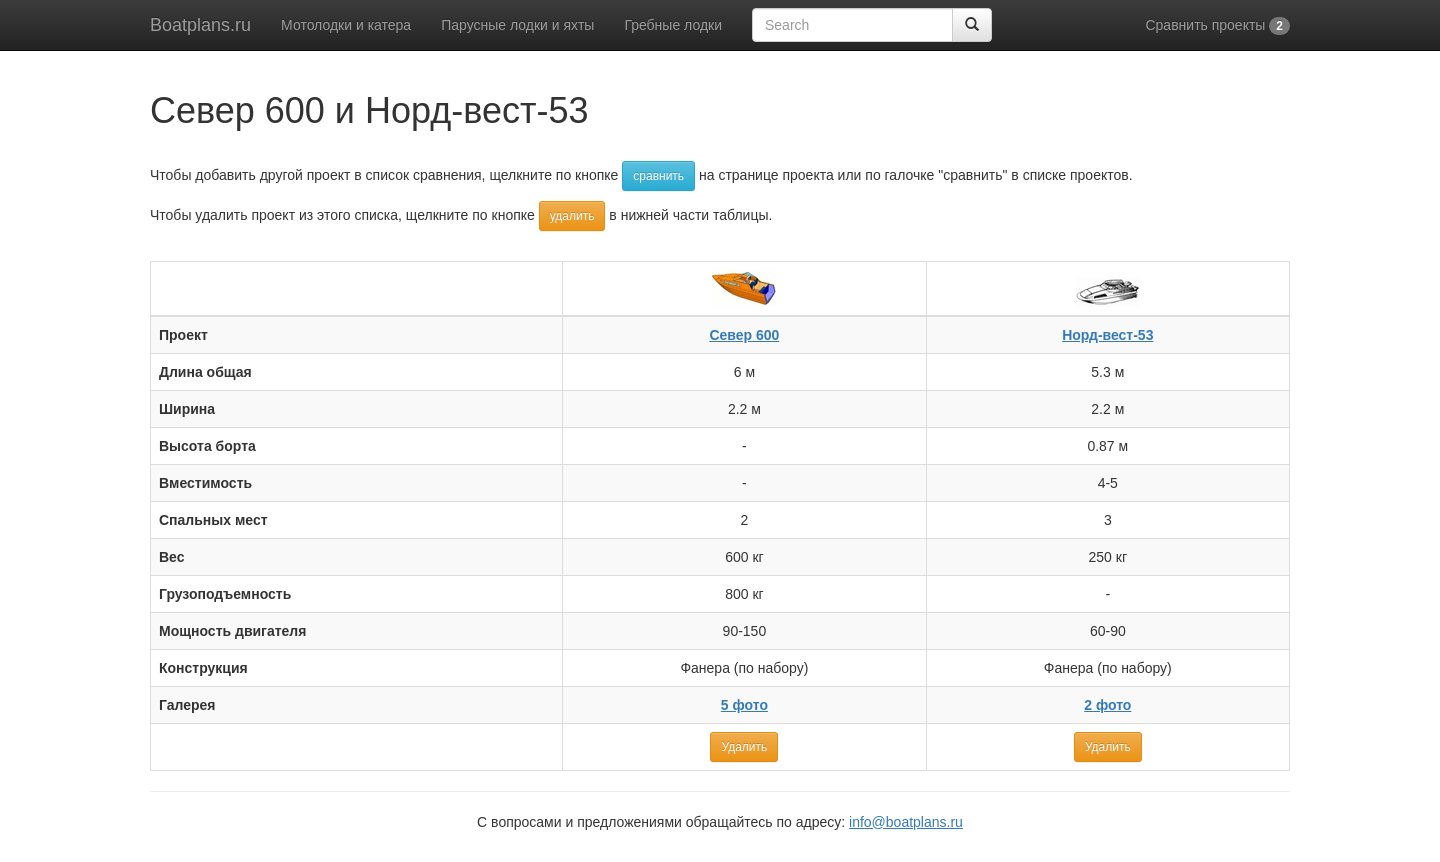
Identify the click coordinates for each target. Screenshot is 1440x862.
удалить (572, 216)
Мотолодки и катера (346, 25)
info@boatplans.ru (906, 822)
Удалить (744, 747)
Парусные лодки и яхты (517, 25)
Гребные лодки (673, 25)
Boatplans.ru (200, 25)
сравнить (658, 176)
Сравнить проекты (1217, 26)
